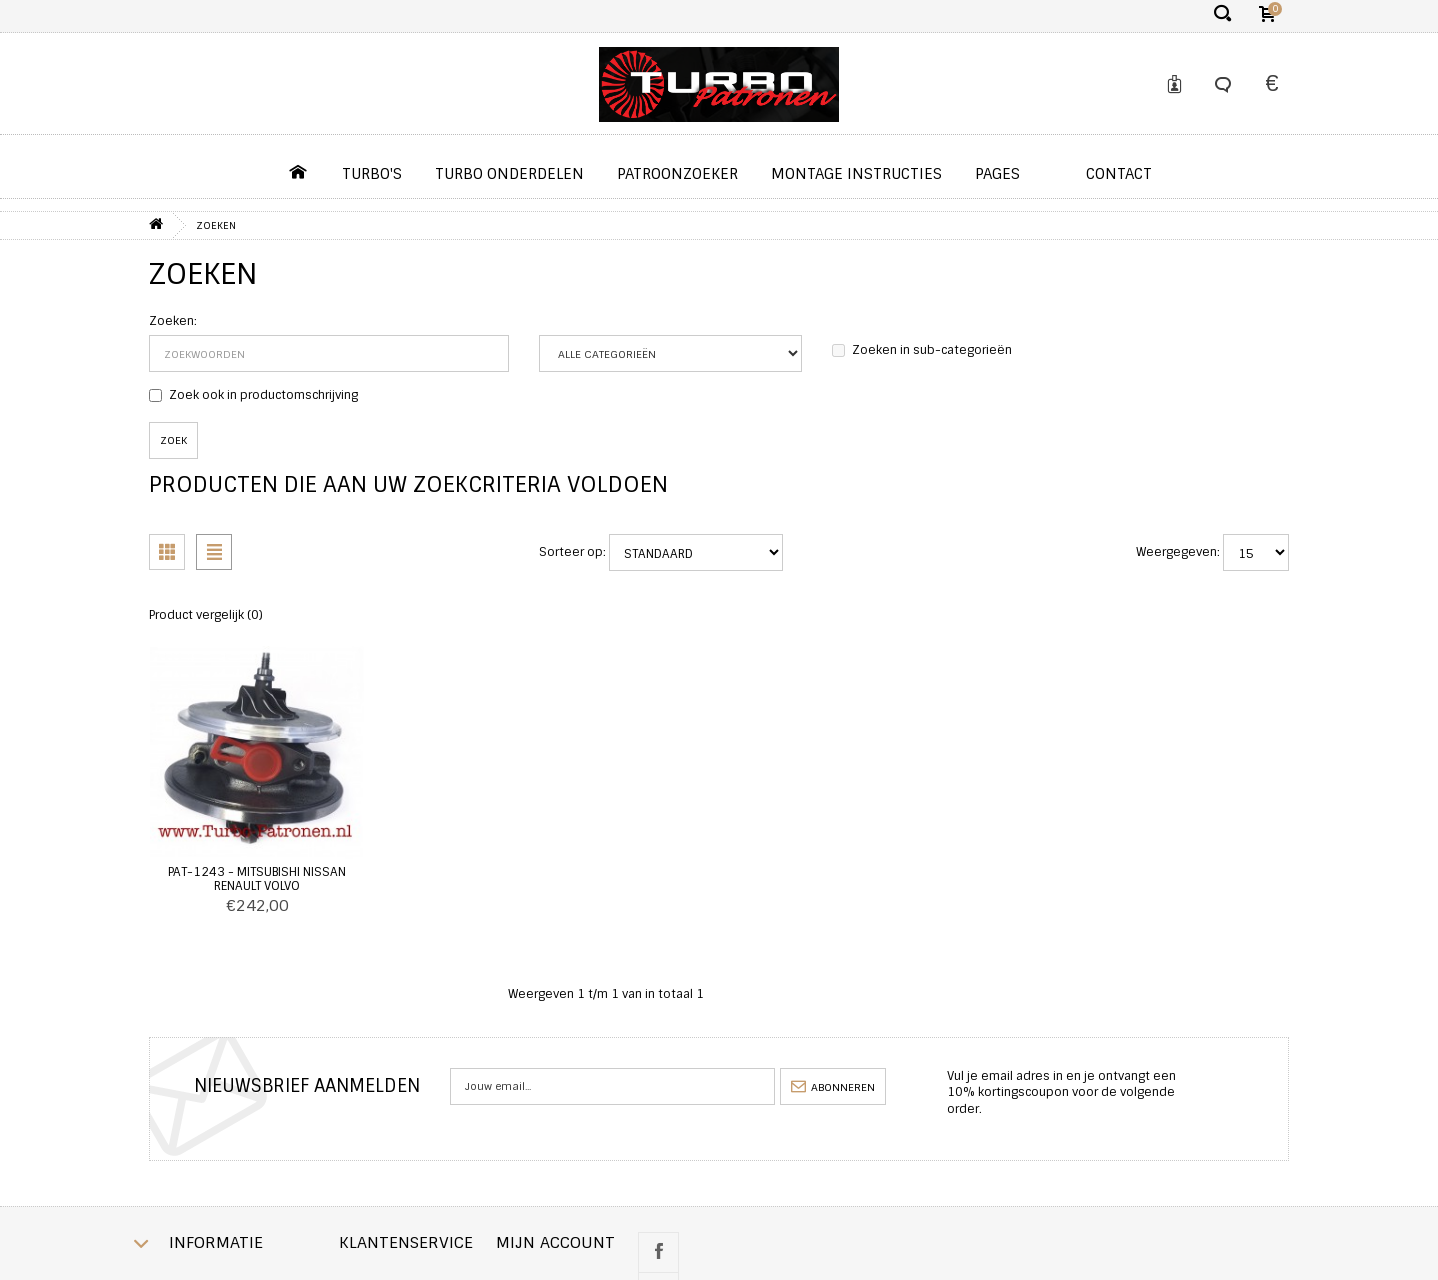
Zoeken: (173, 321)
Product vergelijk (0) (206, 615)
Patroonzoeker (677, 174)
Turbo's (372, 174)
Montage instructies (856, 174)
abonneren (833, 1087)
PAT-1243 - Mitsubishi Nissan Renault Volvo (257, 879)
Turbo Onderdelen (509, 174)
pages (997, 174)
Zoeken (216, 225)
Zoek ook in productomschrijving (253, 395)
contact (1119, 174)
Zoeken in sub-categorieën (922, 350)
